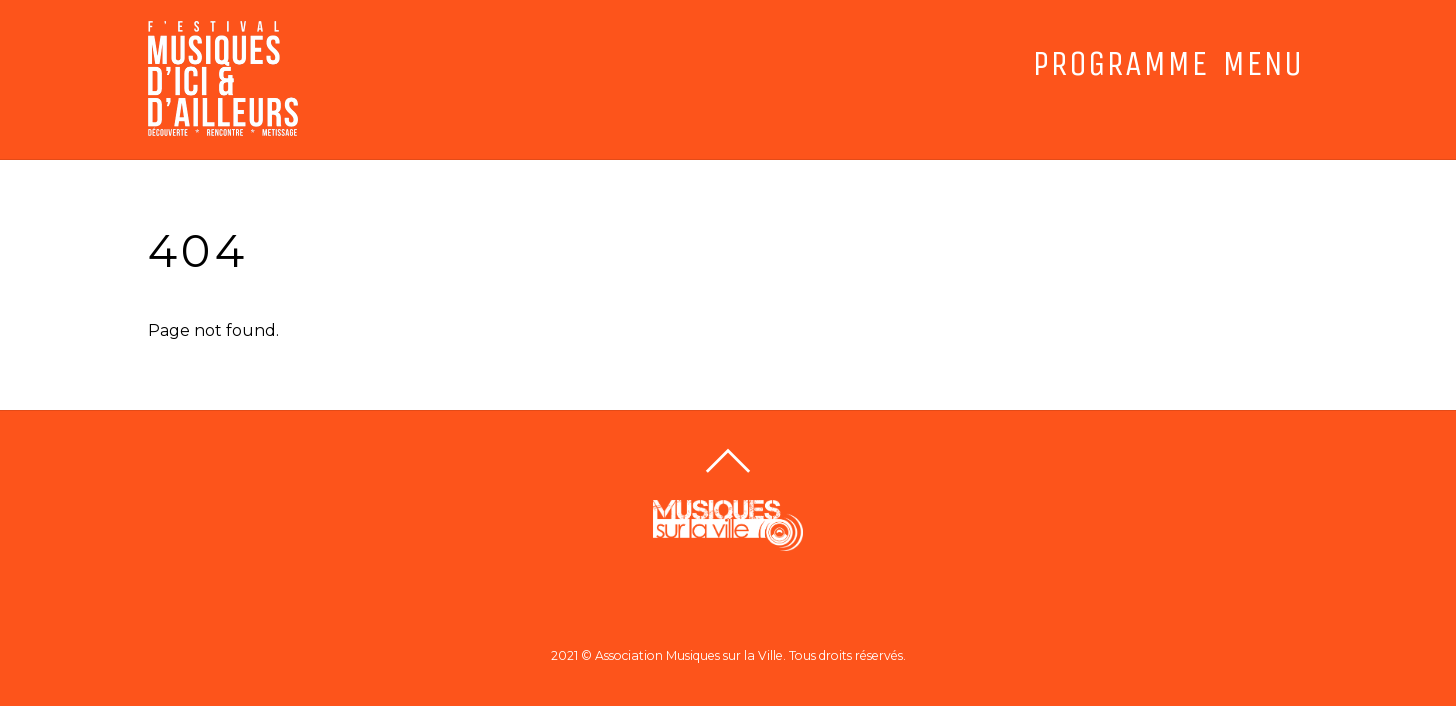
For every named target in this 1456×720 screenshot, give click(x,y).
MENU (1262, 64)
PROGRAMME (1120, 64)
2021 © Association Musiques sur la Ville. (668, 655)
